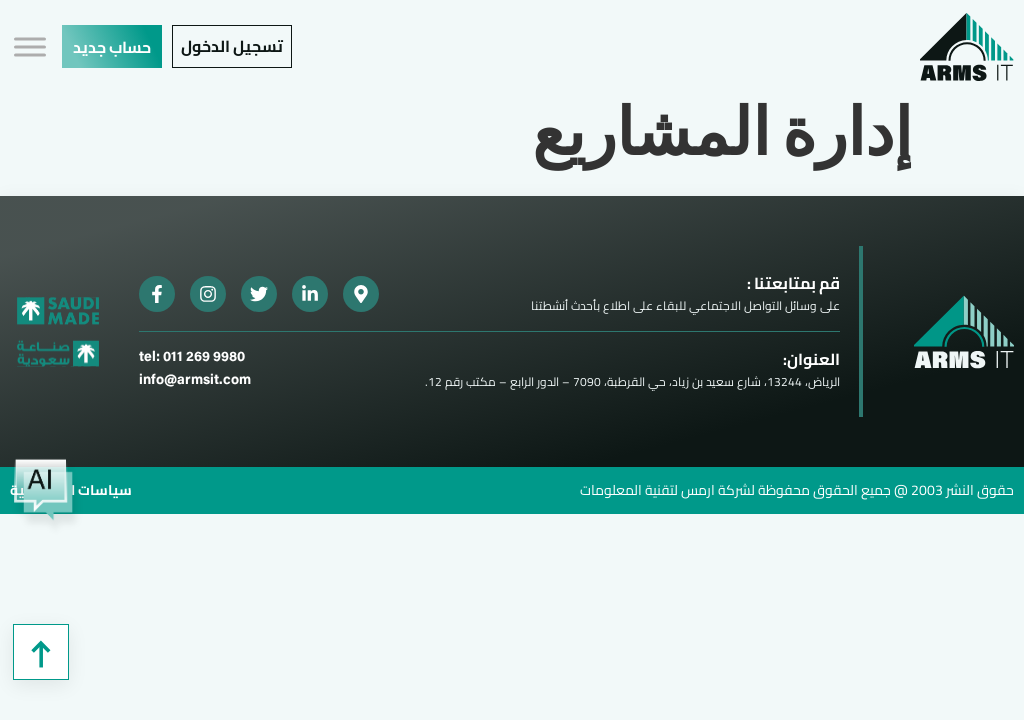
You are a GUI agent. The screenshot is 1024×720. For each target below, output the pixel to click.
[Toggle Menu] (30, 46)
